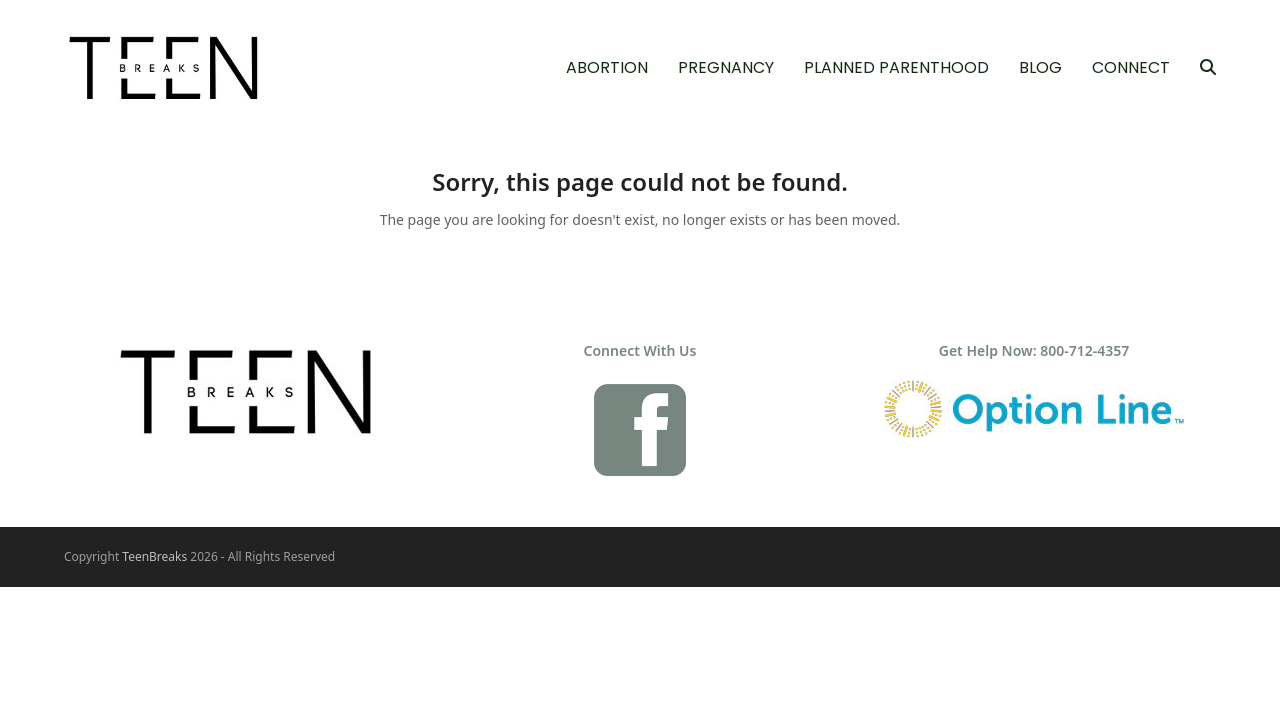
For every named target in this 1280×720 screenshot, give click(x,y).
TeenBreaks (154, 556)
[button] (1208, 68)
